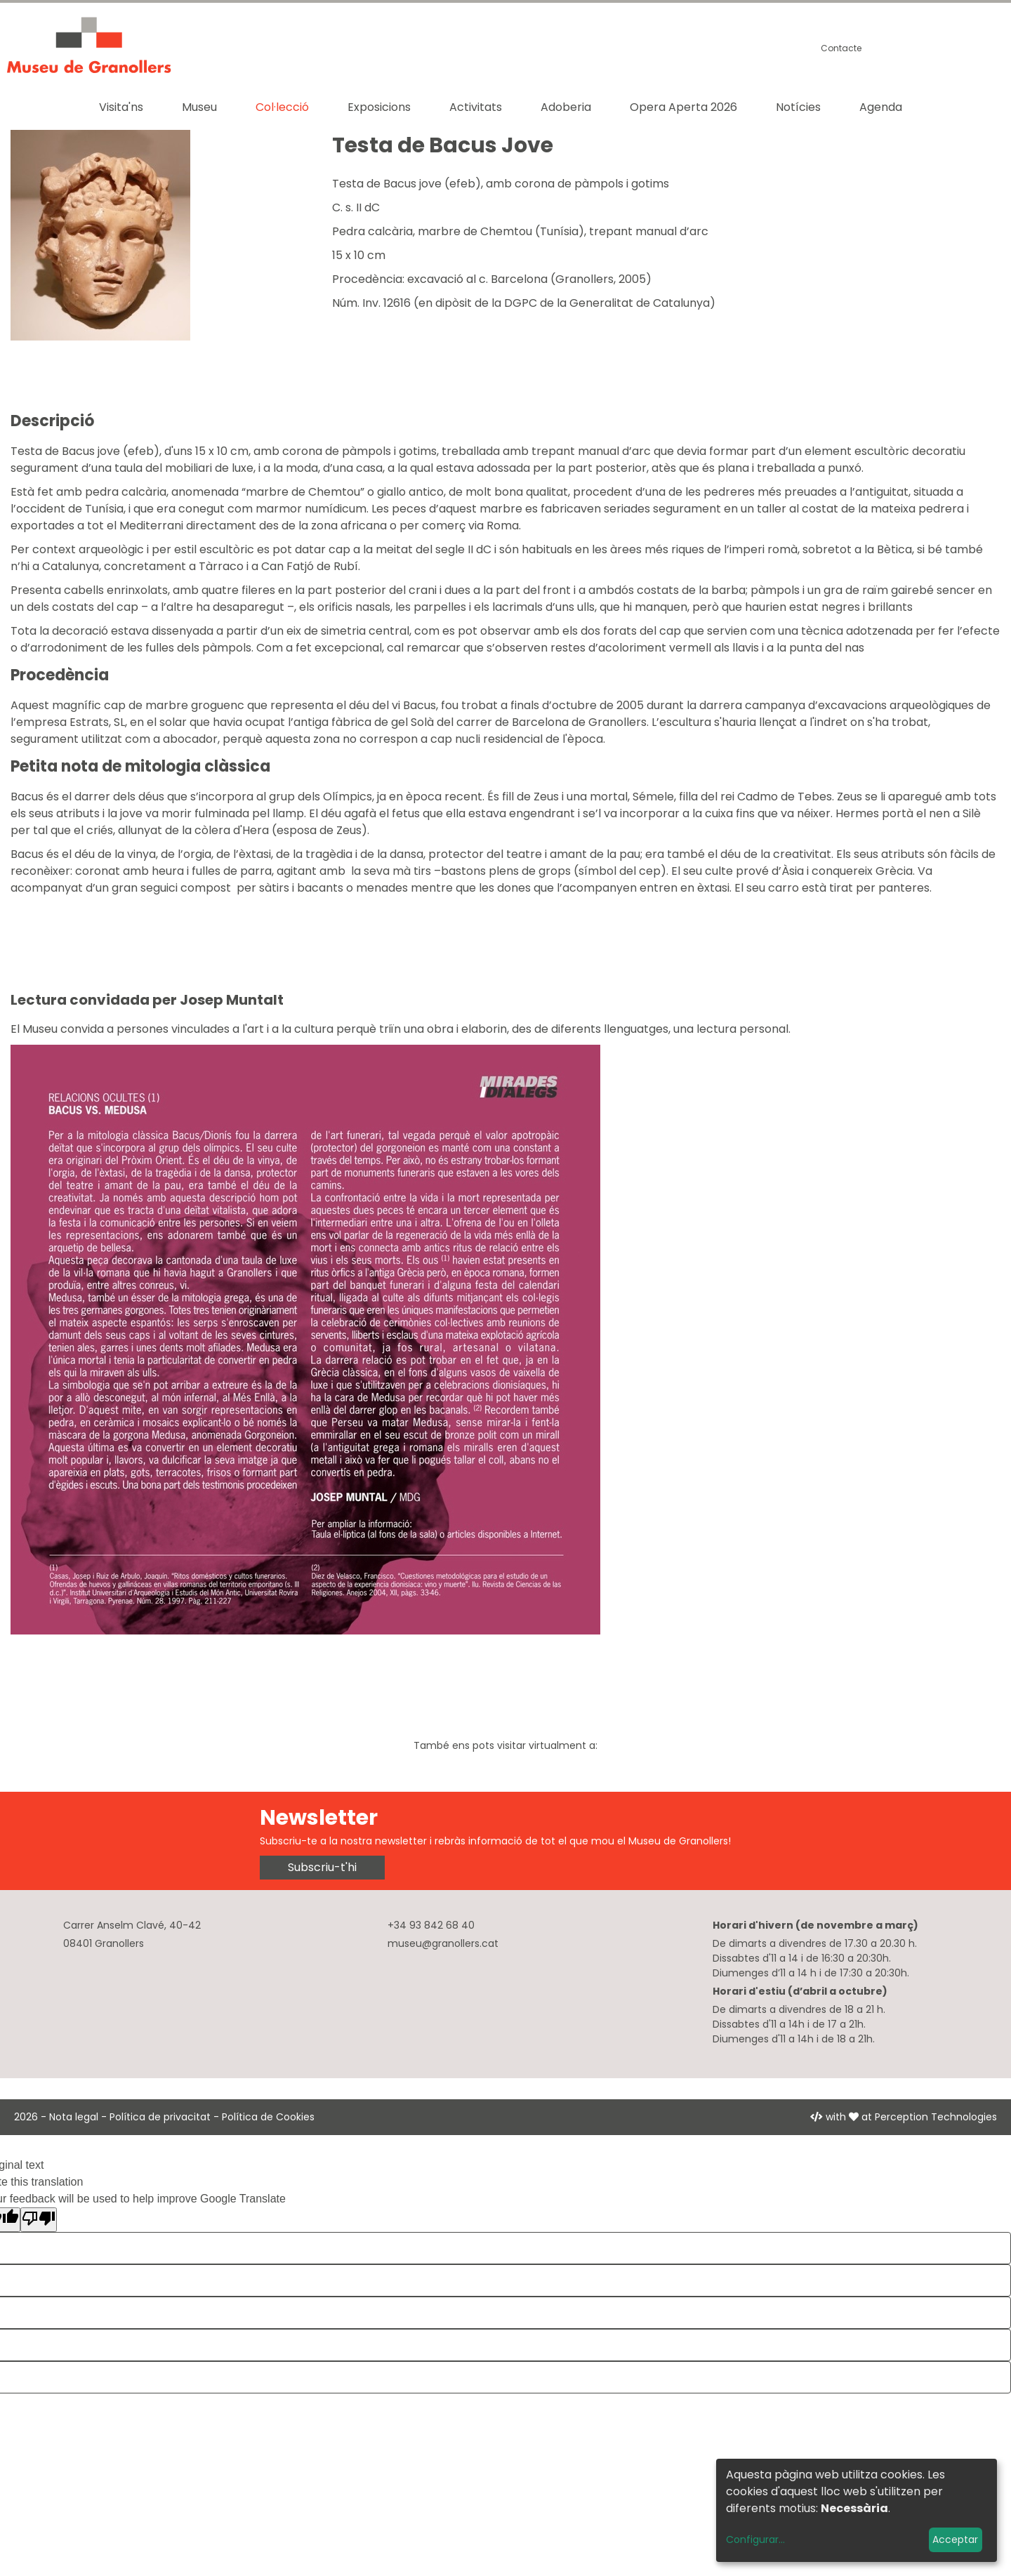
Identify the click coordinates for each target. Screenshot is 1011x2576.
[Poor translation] (38, 2219)
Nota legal (73, 2117)
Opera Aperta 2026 (683, 107)
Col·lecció (282, 107)
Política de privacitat (160, 2117)
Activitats (475, 107)
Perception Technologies (936, 2117)
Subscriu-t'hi (322, 1867)
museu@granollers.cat (443, 1943)
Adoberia (566, 107)
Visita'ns (121, 107)
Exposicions (379, 107)
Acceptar (955, 2539)
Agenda (880, 107)
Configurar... (755, 2539)
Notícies (798, 107)
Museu (199, 107)
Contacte (841, 48)
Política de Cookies (268, 2117)
